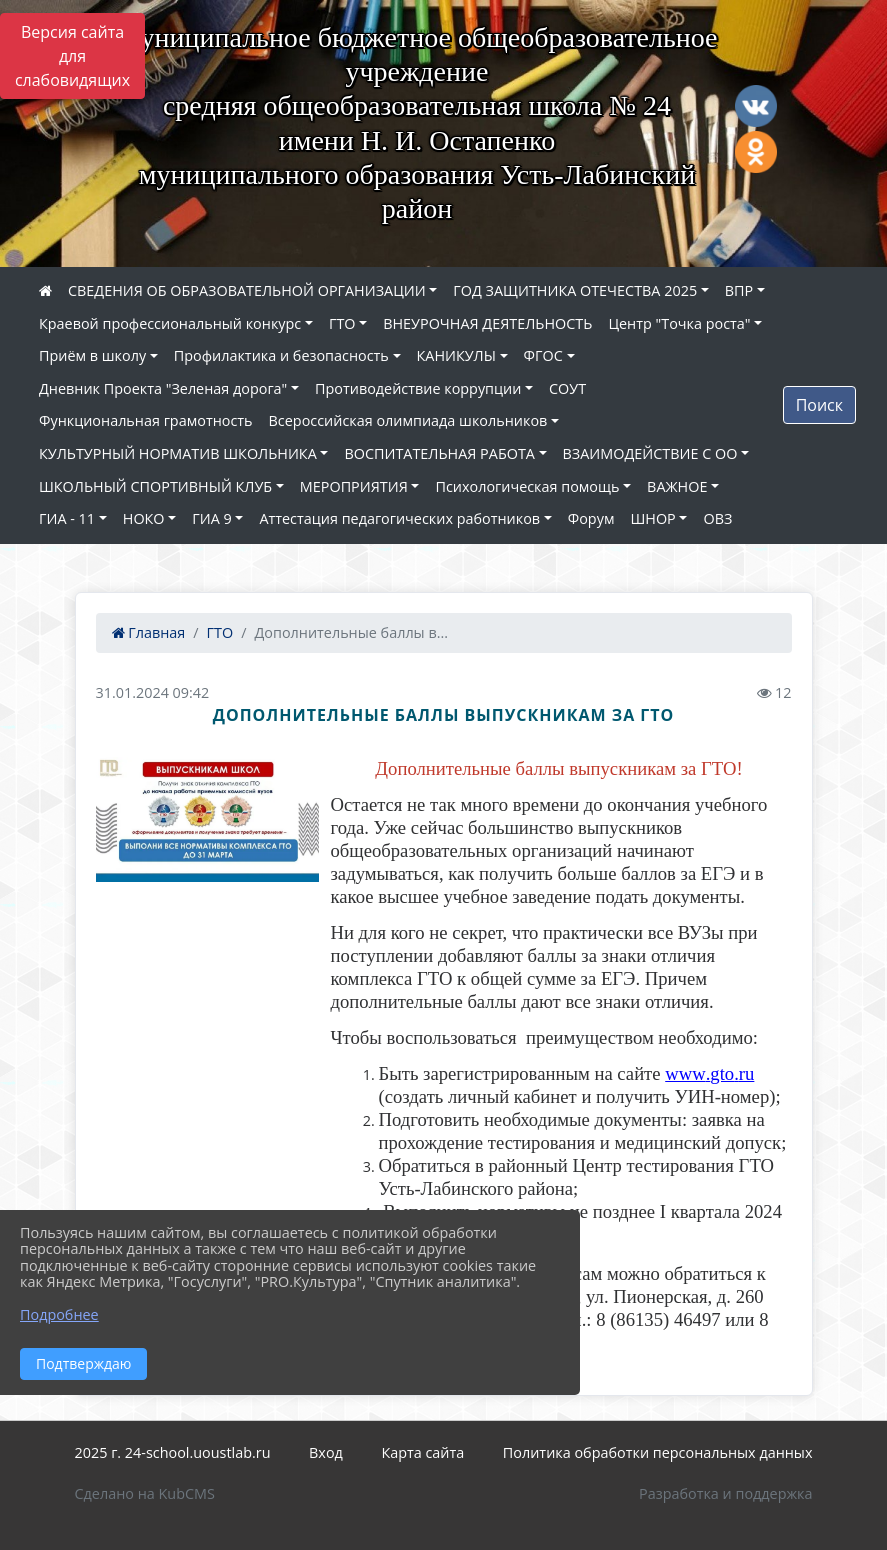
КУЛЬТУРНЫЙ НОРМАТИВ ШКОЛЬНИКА (178, 453)
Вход (326, 1452)
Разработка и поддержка (725, 1493)
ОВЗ (717, 518)
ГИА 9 (211, 518)
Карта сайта (422, 1452)
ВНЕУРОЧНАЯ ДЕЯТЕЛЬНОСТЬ (487, 323)
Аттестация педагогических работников (399, 518)
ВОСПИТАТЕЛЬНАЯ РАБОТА (439, 453)
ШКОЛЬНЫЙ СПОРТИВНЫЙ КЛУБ (155, 486)
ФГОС (543, 355)
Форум (591, 518)
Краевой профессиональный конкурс (170, 323)
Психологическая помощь (527, 486)
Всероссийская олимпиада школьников (408, 420)
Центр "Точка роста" (679, 323)
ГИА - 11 (67, 518)
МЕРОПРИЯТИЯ (354, 486)
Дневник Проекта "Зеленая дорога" (163, 388)
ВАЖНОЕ (677, 486)
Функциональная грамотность (146, 420)
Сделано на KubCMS (145, 1493)
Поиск (819, 405)
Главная (149, 632)
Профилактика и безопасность (281, 355)
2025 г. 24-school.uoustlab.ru (173, 1452)
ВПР (739, 290)
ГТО (342, 323)
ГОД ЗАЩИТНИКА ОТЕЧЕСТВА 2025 (575, 290)
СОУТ (567, 388)
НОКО (144, 518)
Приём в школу (92, 355)
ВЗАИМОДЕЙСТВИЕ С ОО (650, 453)
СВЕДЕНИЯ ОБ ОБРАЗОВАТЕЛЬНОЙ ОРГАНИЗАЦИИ (247, 290)
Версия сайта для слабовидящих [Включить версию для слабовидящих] (72, 56)
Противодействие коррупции (418, 388)
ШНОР (652, 518)
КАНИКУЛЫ (456, 355)
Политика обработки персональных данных (658, 1452)
